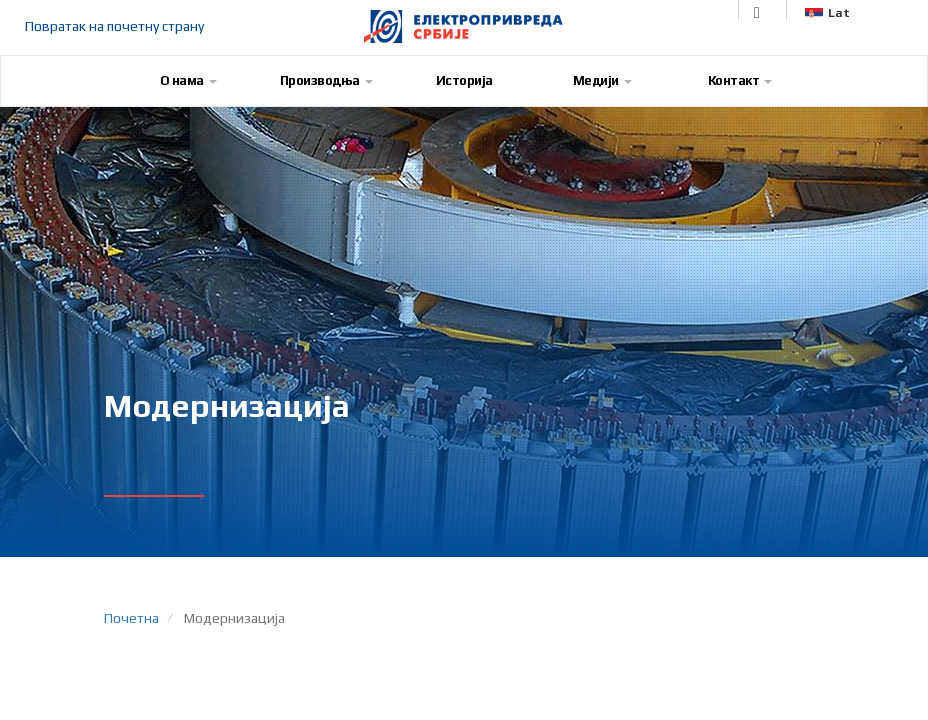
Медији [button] (602, 80)
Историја (464, 80)
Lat (827, 13)
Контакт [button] (740, 80)
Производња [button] (326, 80)
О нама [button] (188, 80)
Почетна (131, 618)
